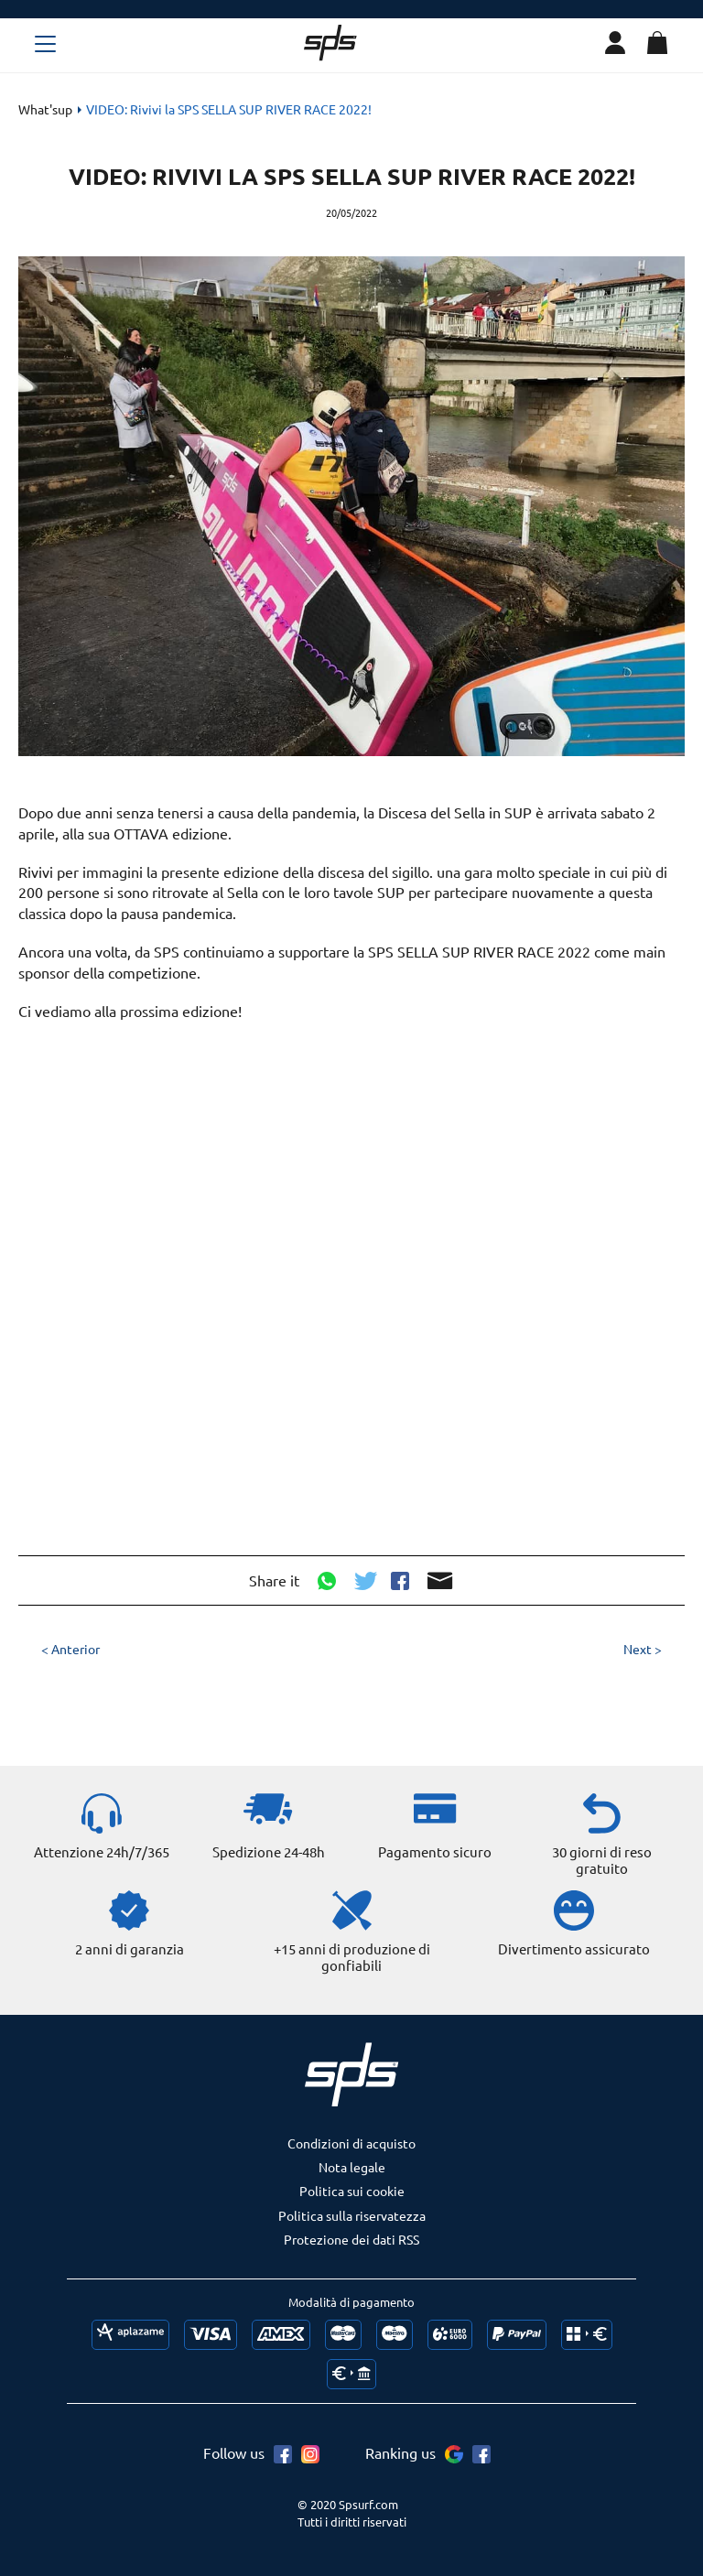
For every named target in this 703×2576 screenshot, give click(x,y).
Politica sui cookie (352, 2190)
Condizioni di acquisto (351, 2143)
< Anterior (70, 1648)
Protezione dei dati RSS (351, 2239)
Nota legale (352, 2167)
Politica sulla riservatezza (352, 2215)
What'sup (45, 109)
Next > (642, 1648)
